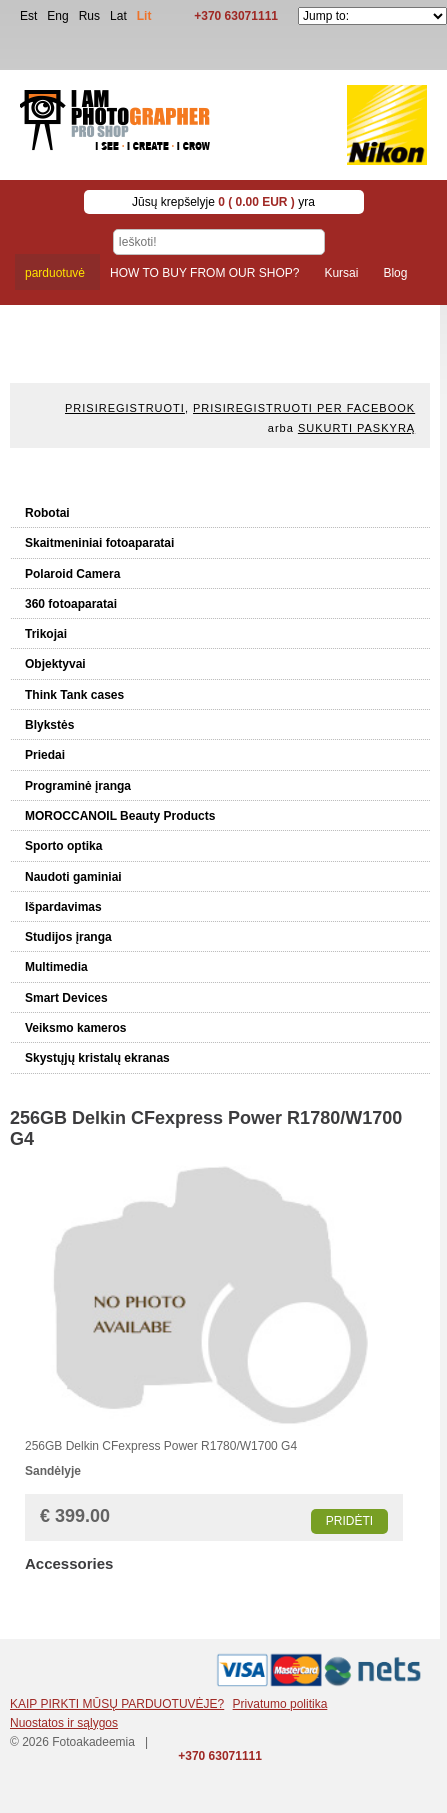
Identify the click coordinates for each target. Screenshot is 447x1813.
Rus (89, 16)
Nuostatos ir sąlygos (64, 1723)
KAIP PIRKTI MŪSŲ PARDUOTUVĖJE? (117, 1704)
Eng (57, 16)
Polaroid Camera (72, 574)
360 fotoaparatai (71, 604)
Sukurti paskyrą (356, 428)
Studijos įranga (68, 937)
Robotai (47, 513)
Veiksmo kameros (75, 1028)
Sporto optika (63, 846)
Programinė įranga (78, 786)
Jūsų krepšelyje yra (223, 202)
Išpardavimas (63, 907)
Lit (144, 16)
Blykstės (49, 725)
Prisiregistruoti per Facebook (304, 408)
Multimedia (56, 967)
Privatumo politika (280, 1704)
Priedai (45, 755)
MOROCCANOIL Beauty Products (120, 816)
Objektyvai (55, 664)
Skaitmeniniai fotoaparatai (99, 543)
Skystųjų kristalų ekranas (97, 1058)
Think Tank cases (74, 695)
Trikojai (46, 634)
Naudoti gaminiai (73, 877)
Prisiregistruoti (125, 408)
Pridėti (349, 1521)
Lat (118, 16)
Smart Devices (66, 998)
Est (28, 16)
